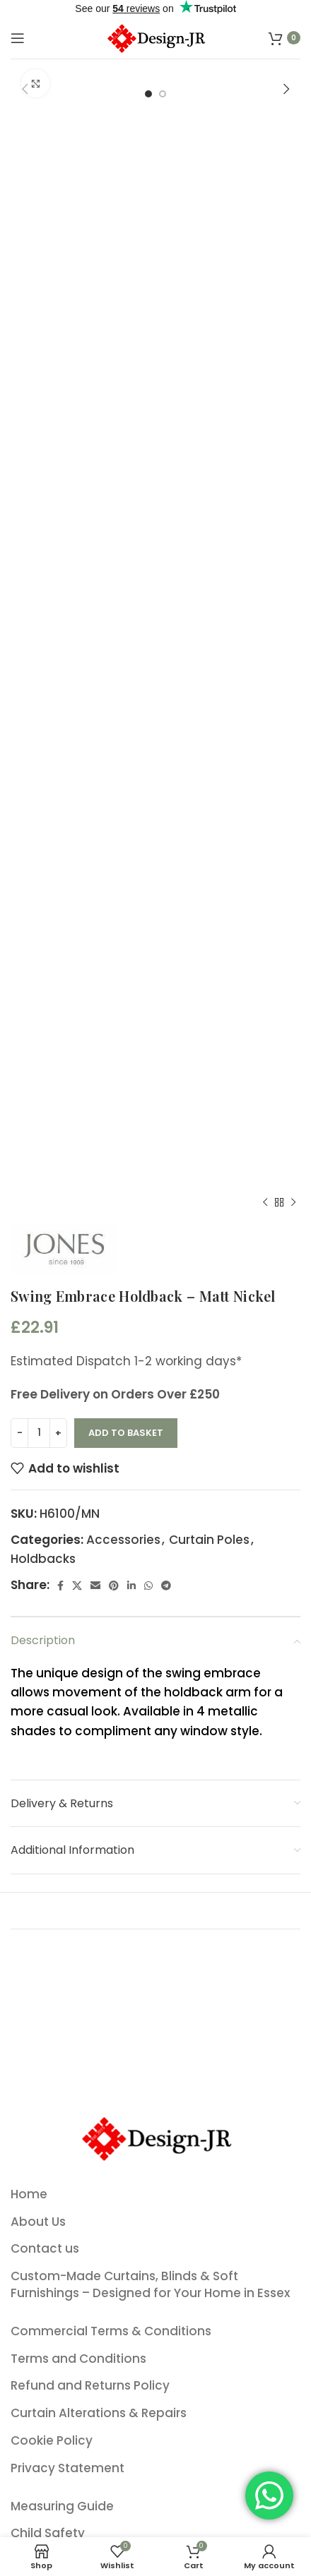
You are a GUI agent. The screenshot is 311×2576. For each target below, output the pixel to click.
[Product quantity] (38, 1433)
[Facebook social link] (60, 1585)
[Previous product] (265, 1202)
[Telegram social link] (166, 1585)
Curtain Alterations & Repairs (99, 2413)
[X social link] (77, 1585)
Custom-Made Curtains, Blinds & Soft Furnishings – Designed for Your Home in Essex (150, 2284)
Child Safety (48, 2533)
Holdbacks (43, 1558)
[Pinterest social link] (114, 1585)
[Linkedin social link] (131, 1585)
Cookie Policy (52, 2441)
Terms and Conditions (78, 2359)
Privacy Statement (67, 2468)
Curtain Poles (209, 1539)
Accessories (123, 1539)
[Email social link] (95, 1585)
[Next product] (293, 1202)
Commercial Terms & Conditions (111, 2331)
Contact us (45, 2249)
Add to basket (125, 1432)
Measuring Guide (62, 2506)
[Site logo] (155, 36)
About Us (38, 2222)
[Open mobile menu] (18, 38)
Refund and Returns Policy (90, 2386)
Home (29, 2194)
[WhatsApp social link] (148, 1585)
